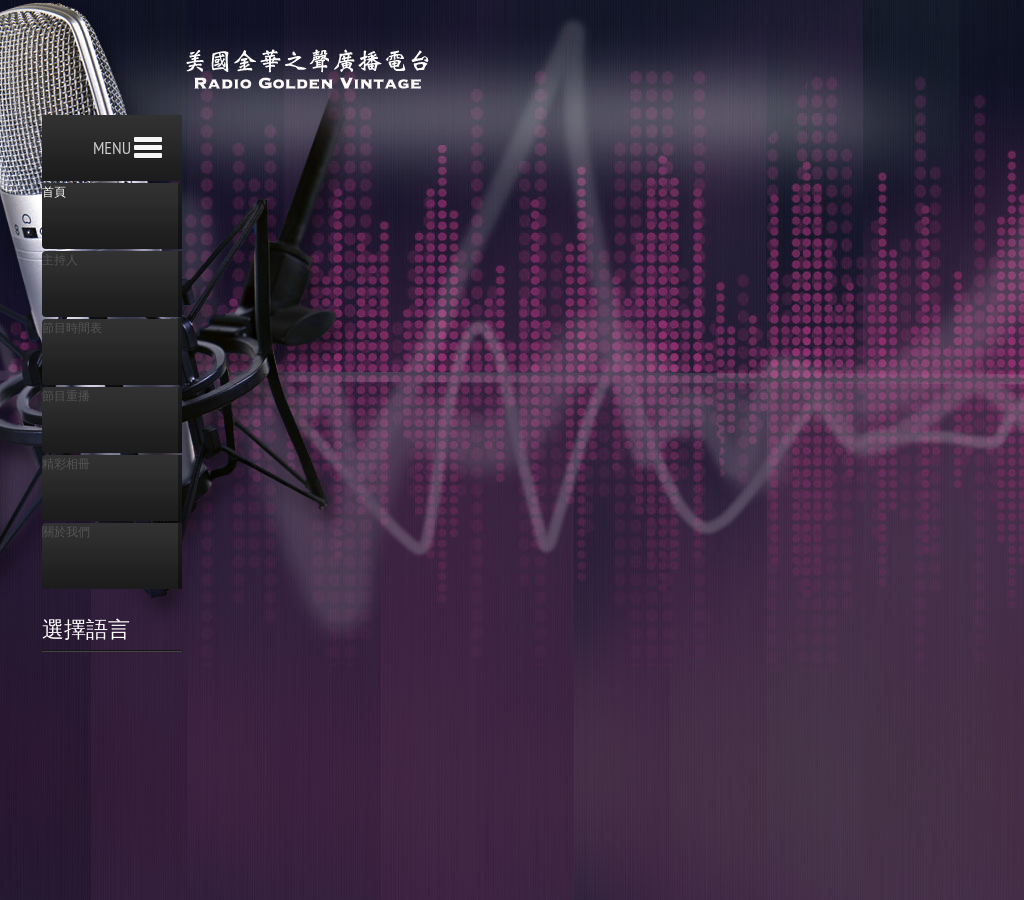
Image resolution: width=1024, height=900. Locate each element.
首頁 (54, 192)
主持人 (60, 260)
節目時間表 (72, 328)
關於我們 (66, 532)
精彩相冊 (66, 464)
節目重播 (66, 396)
